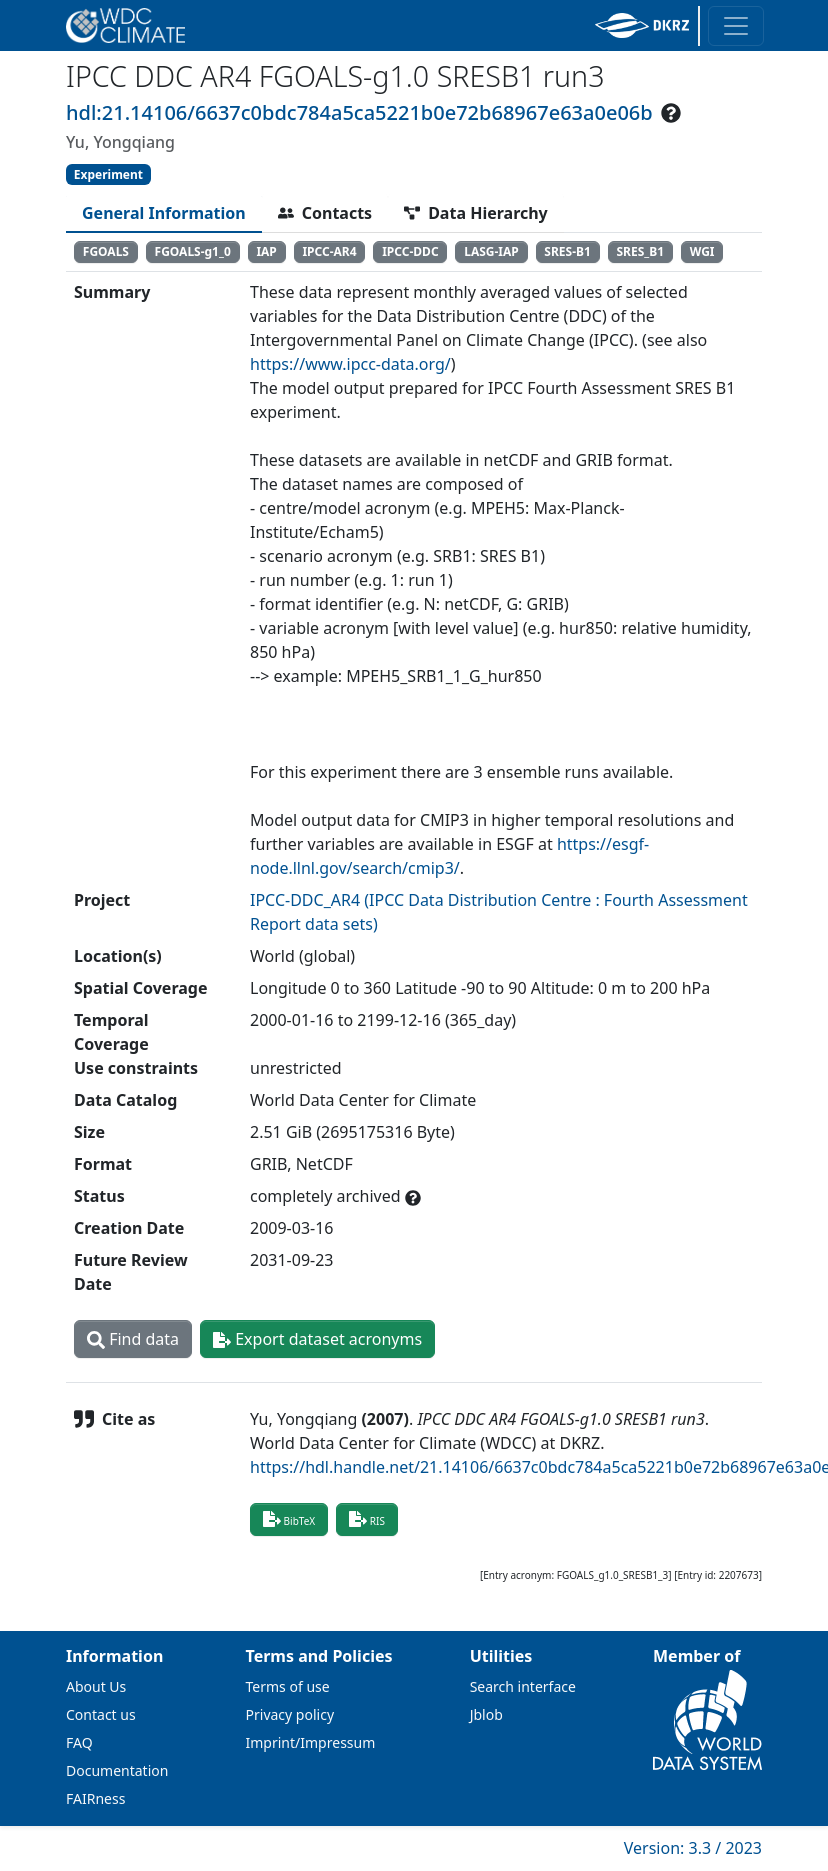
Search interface (523, 1686)
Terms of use (288, 1686)
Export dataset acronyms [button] (317, 1339)
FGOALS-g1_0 (193, 251)
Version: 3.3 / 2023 (693, 1848)
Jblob (486, 1714)
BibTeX (289, 1519)
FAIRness (95, 1798)
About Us (96, 1686)
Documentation (117, 1770)
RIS (367, 1519)
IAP (266, 251)
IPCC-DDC (410, 251)
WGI (702, 251)
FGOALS (106, 251)
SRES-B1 (567, 251)
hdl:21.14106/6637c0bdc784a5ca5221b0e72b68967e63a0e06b (359, 112)
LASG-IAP (491, 251)
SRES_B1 (640, 251)
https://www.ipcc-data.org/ (350, 364)
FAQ (79, 1742)
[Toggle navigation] (736, 26)
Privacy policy (290, 1714)
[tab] (164, 213)
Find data (133, 1339)
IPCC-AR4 (329, 251)
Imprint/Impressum (311, 1742)
